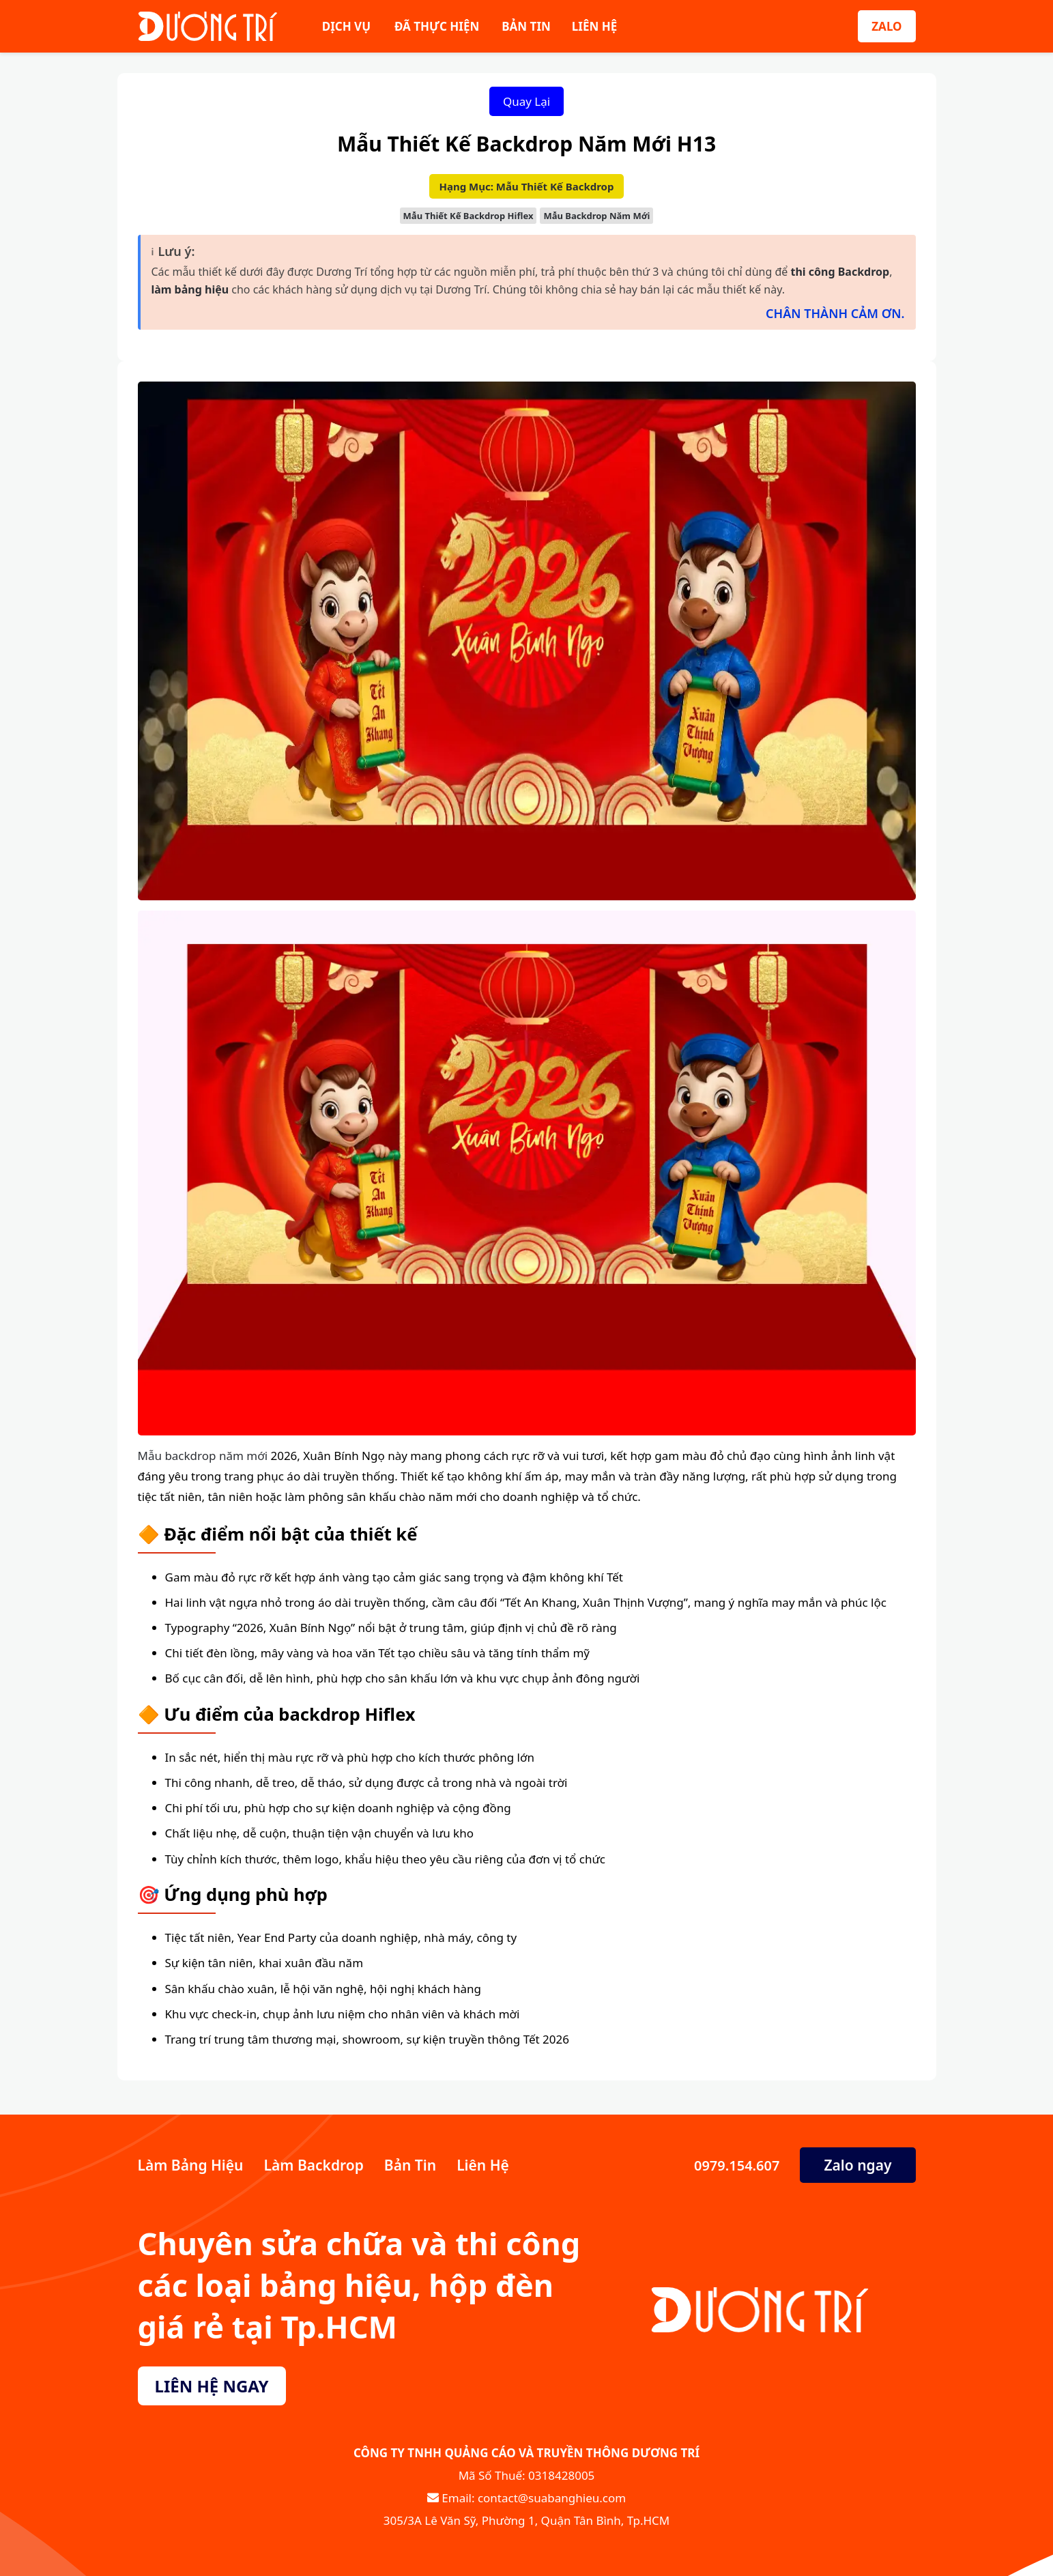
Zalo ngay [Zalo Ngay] (857, 2165)
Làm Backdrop (314, 2165)
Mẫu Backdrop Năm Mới (596, 216)
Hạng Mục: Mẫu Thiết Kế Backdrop (526, 186)
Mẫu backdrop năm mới (203, 1455)
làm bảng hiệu (190, 289)
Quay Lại (526, 101)
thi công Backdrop (840, 271)
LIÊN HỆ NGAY (212, 2386)
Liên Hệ (483, 2165)
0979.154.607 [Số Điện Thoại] (735, 2165)
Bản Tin (410, 2165)
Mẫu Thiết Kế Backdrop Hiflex (468, 216)
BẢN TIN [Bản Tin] (526, 26)
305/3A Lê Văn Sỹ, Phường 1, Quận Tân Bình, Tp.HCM (526, 2520)
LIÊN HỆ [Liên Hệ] (594, 26)
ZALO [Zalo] (886, 26)
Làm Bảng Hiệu (191, 2165)
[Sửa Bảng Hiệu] (208, 26)
